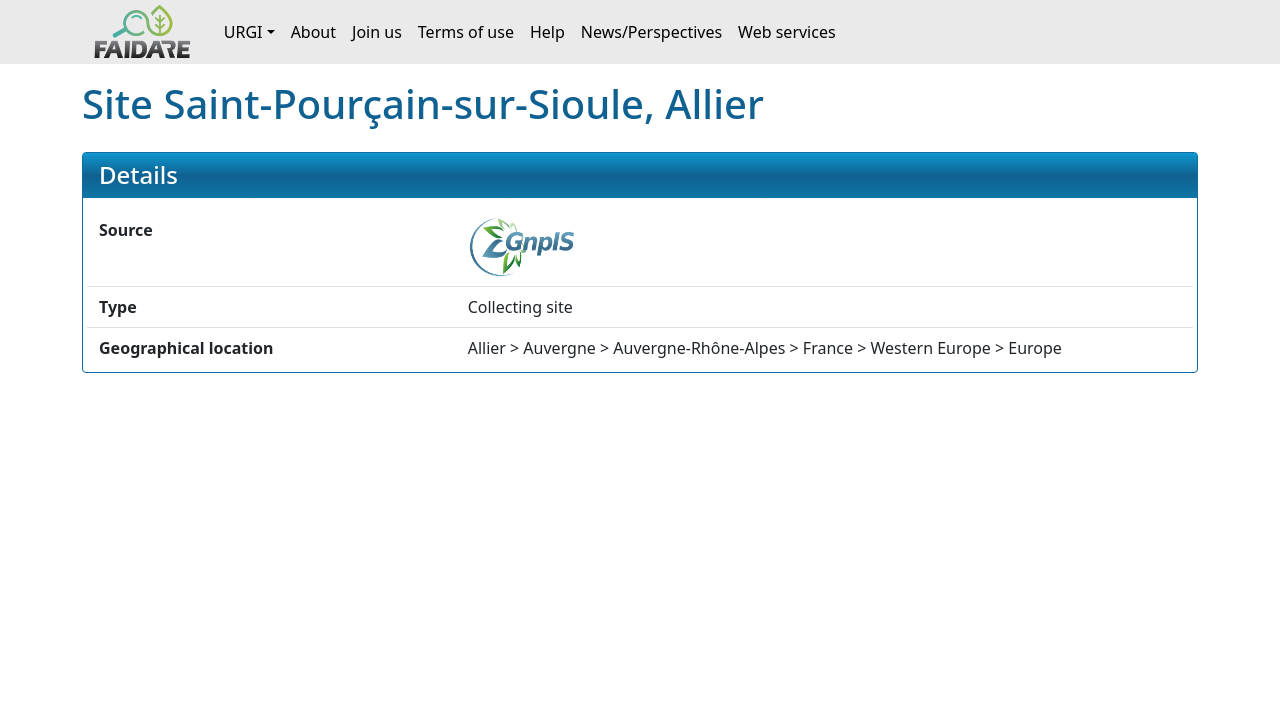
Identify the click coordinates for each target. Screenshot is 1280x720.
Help (547, 32)
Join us (377, 32)
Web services (787, 32)
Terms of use (466, 32)
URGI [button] (243, 32)
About (313, 32)
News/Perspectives (651, 32)
